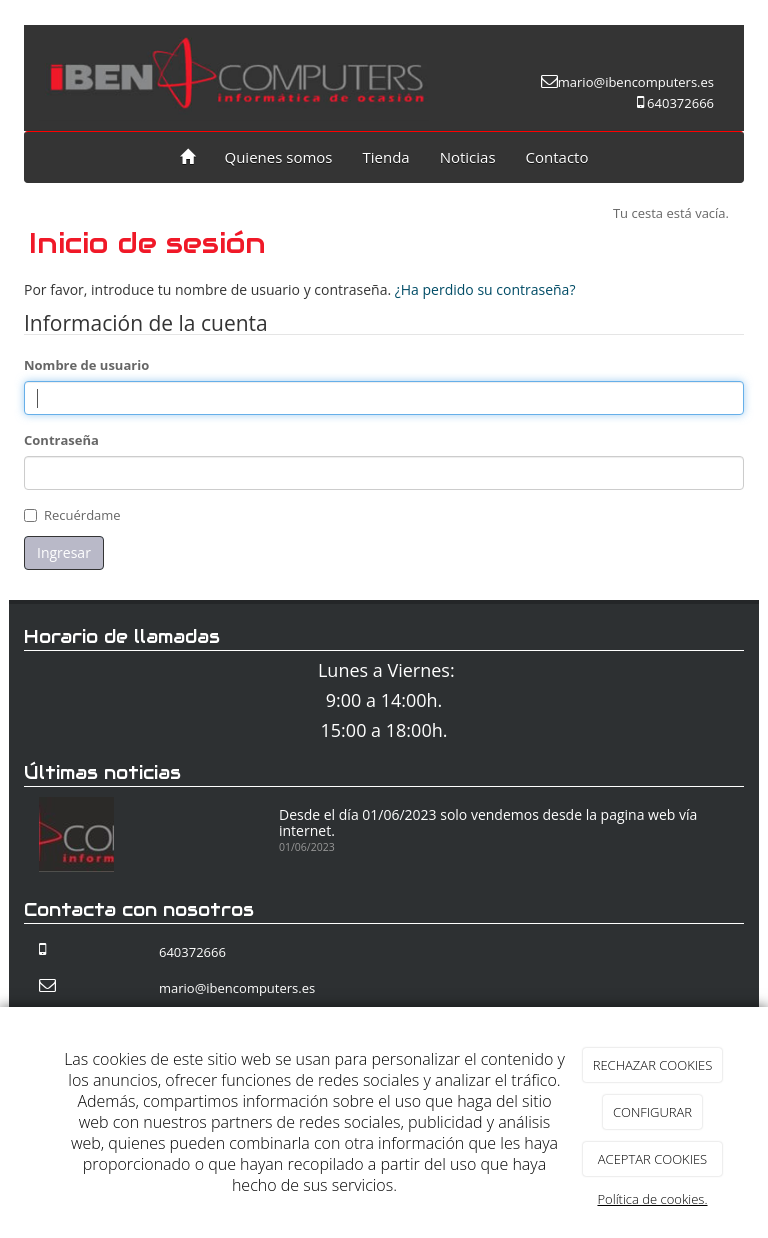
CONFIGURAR (652, 1112)
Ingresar (64, 552)
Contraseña (61, 440)
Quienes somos (279, 157)
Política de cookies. (652, 1199)
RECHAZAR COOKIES (653, 1065)
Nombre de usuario (86, 365)
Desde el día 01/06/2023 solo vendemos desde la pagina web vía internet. (488, 822)
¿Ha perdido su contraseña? (485, 289)
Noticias (468, 157)
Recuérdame (82, 515)
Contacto (557, 157)
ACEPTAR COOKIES (652, 1159)
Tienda (385, 157)
